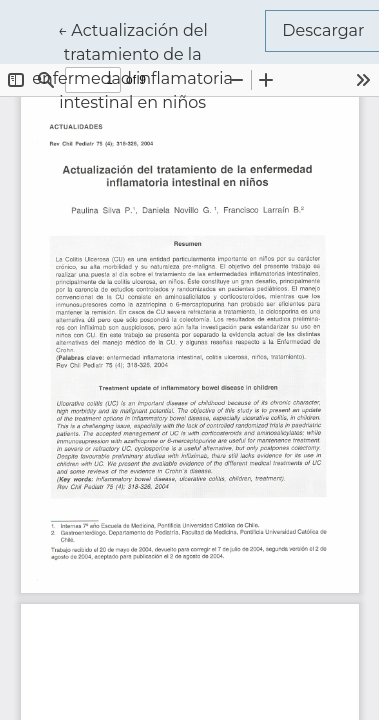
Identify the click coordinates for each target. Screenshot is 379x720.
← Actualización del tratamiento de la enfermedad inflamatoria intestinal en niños (148, 65)
